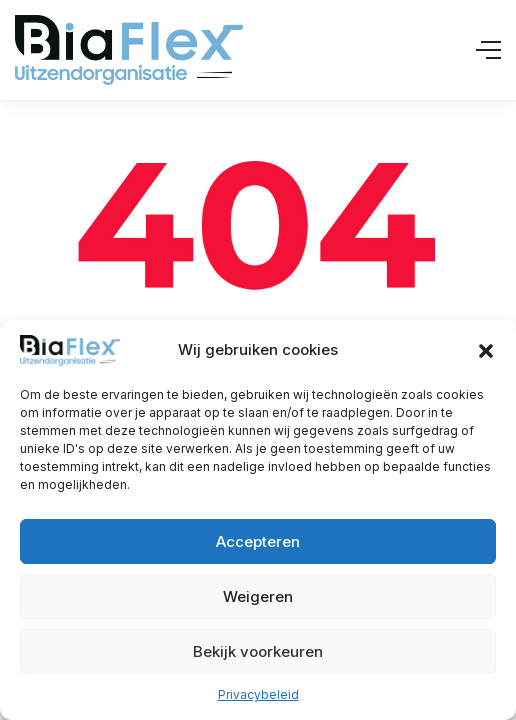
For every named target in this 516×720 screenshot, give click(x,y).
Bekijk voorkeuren (258, 651)
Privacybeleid (258, 694)
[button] (486, 351)
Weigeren (258, 596)
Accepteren (258, 541)
